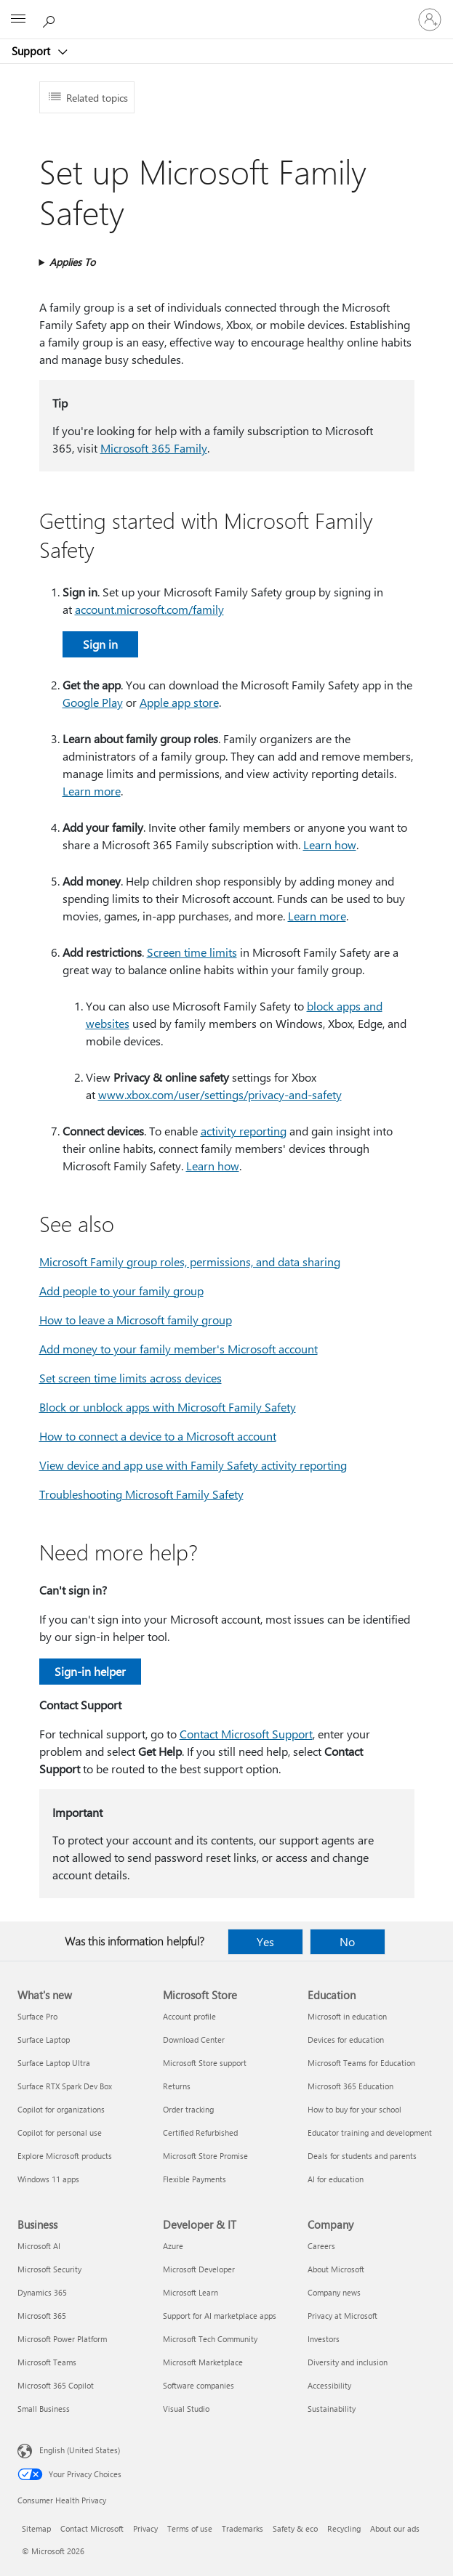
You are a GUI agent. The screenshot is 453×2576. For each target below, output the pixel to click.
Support (32, 51)
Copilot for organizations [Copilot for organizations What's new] (61, 2109)
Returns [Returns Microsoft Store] (177, 2086)
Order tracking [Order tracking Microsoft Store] (188, 2109)
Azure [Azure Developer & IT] (173, 2245)
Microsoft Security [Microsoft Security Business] (49, 2269)
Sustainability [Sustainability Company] (332, 2408)
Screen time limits (192, 952)
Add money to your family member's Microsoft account (178, 1348)
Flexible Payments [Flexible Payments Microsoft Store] (194, 2179)
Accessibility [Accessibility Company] (329, 2385)
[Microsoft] (226, 11)
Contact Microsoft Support (246, 1733)
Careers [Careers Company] (321, 2245)
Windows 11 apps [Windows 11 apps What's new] (48, 2179)
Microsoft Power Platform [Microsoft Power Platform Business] (62, 2338)
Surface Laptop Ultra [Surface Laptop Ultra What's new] (53, 2062)
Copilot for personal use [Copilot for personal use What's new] (59, 2132)
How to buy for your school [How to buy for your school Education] (354, 2109)
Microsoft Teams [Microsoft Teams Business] (46, 2362)
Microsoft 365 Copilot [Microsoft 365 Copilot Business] (55, 2385)
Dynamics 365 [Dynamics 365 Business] (42, 2292)
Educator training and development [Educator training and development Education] (370, 2132)
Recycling (344, 2528)
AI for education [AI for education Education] (336, 2179)
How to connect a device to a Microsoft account (157, 1435)
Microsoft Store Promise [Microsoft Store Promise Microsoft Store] (205, 2155)
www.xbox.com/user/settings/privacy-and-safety (220, 1094)
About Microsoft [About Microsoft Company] (336, 2269)
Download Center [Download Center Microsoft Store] (194, 2039)
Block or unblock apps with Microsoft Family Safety (167, 1406)
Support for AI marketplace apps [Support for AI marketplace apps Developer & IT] (219, 2315)
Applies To (72, 262)
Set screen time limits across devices (130, 1377)
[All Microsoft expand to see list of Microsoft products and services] (18, 19)
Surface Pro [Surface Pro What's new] (37, 2016)
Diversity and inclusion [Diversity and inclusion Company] (348, 2362)
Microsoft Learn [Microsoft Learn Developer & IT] (190, 2292)
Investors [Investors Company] (324, 2338)
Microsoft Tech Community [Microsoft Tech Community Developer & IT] (210, 2338)
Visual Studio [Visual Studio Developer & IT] (186, 2408)
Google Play (93, 702)
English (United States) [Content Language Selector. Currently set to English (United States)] (79, 2450)
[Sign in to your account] (429, 19)
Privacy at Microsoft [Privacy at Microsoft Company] (342, 2315)
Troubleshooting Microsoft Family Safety (141, 1494)
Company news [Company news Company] (334, 2292)
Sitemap (36, 2528)
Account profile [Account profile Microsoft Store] (189, 2016)
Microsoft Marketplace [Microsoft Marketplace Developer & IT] (203, 2362)
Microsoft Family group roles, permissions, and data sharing (189, 1261)
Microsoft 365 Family (153, 447)
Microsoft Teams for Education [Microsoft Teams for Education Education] (361, 2062)
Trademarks (242, 2528)
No (347, 1941)
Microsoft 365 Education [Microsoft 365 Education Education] (350, 2086)
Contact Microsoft (92, 2528)
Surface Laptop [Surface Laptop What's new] (43, 2039)
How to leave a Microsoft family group (135, 1319)
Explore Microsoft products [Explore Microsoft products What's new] (64, 2155)
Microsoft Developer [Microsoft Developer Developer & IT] (199, 2269)
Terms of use (189, 2528)
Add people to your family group (121, 1290)
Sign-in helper (90, 1671)
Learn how (329, 844)
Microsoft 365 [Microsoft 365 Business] (41, 2315)
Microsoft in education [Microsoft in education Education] (347, 2016)
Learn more (92, 790)
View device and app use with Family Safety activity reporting (193, 1465)
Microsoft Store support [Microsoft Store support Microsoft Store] (204, 2062)
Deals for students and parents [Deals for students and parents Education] (362, 2155)
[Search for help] (51, 19)
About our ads (395, 2528)
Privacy (145, 2528)
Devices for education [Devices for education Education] (346, 2039)
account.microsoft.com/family (149, 609)
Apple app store (179, 702)
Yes (265, 1941)
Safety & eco (295, 2528)
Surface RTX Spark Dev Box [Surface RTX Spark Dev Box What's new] (64, 2086)
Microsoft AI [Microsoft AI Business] (38, 2245)
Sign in (100, 644)
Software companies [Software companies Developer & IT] (198, 2385)
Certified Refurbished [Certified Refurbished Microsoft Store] (200, 2132)
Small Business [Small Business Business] (43, 2408)
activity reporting (243, 1130)
